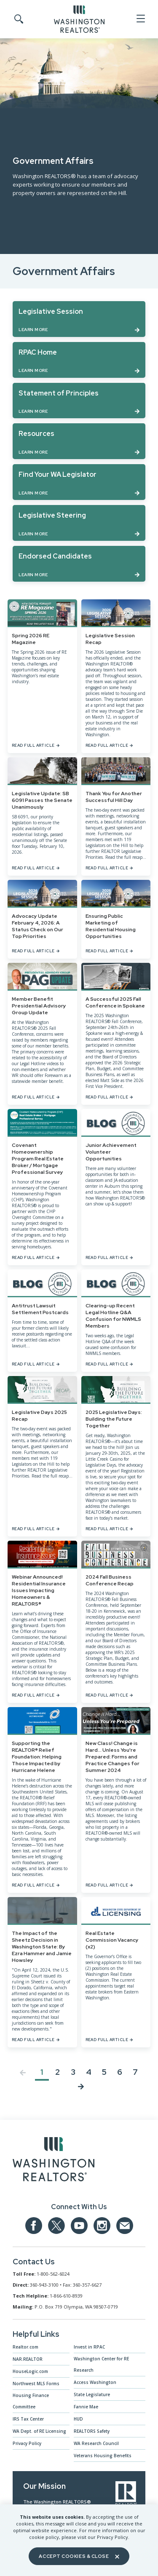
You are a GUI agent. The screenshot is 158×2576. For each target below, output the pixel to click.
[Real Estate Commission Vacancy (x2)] (116, 1972)
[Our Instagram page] (102, 2225)
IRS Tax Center (28, 2419)
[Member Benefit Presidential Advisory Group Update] (42, 1034)
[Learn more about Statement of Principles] (79, 401)
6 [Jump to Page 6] (119, 2072)
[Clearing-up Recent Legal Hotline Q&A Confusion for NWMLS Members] (116, 1320)
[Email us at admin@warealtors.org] (124, 2225)
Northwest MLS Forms (36, 2383)
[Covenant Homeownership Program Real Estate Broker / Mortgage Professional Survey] (42, 1187)
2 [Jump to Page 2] (57, 2072)
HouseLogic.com (30, 2371)
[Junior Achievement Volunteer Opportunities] (116, 1187)
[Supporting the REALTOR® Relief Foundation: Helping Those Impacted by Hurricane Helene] (42, 1800)
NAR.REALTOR (28, 2359)
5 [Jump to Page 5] (104, 2072)
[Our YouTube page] (79, 2225)
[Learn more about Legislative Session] (79, 319)
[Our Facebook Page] (33, 2225)
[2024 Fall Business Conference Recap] (116, 1622)
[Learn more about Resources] (79, 441)
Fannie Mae (86, 2407)
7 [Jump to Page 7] (135, 2072)
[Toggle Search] (18, 19)
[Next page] (81, 2088)
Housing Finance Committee (31, 2401)
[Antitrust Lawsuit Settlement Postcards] (42, 1320)
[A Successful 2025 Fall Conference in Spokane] (116, 1034)
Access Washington (95, 2382)
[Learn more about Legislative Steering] (79, 523)
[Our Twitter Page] (56, 2225)
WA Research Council (96, 2443)
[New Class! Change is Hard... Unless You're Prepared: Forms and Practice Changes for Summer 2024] (116, 1800)
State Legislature (92, 2394)
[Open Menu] (140, 19)
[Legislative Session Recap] (116, 676)
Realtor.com (25, 2347)
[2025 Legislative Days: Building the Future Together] (116, 1456)
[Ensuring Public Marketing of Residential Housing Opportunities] (116, 919)
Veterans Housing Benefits (102, 2455)
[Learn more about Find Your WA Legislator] (79, 482)
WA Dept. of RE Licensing (39, 2431)
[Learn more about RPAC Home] (79, 360)
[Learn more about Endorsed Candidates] (79, 564)
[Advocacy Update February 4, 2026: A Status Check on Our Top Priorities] (42, 919)
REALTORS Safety (92, 2431)
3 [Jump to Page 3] (73, 2072)
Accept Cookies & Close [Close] (79, 2556)
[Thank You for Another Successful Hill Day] (116, 816)
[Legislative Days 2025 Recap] (42, 1456)
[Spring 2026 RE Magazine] (42, 676)
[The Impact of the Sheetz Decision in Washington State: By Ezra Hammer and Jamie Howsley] (42, 1972)
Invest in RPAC (89, 2347)
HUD (78, 2419)
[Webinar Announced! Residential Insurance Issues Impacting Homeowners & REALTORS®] (42, 1622)
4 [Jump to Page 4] (88, 2072)
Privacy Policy (27, 2443)
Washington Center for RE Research (101, 2364)
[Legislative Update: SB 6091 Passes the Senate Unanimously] (42, 816)
